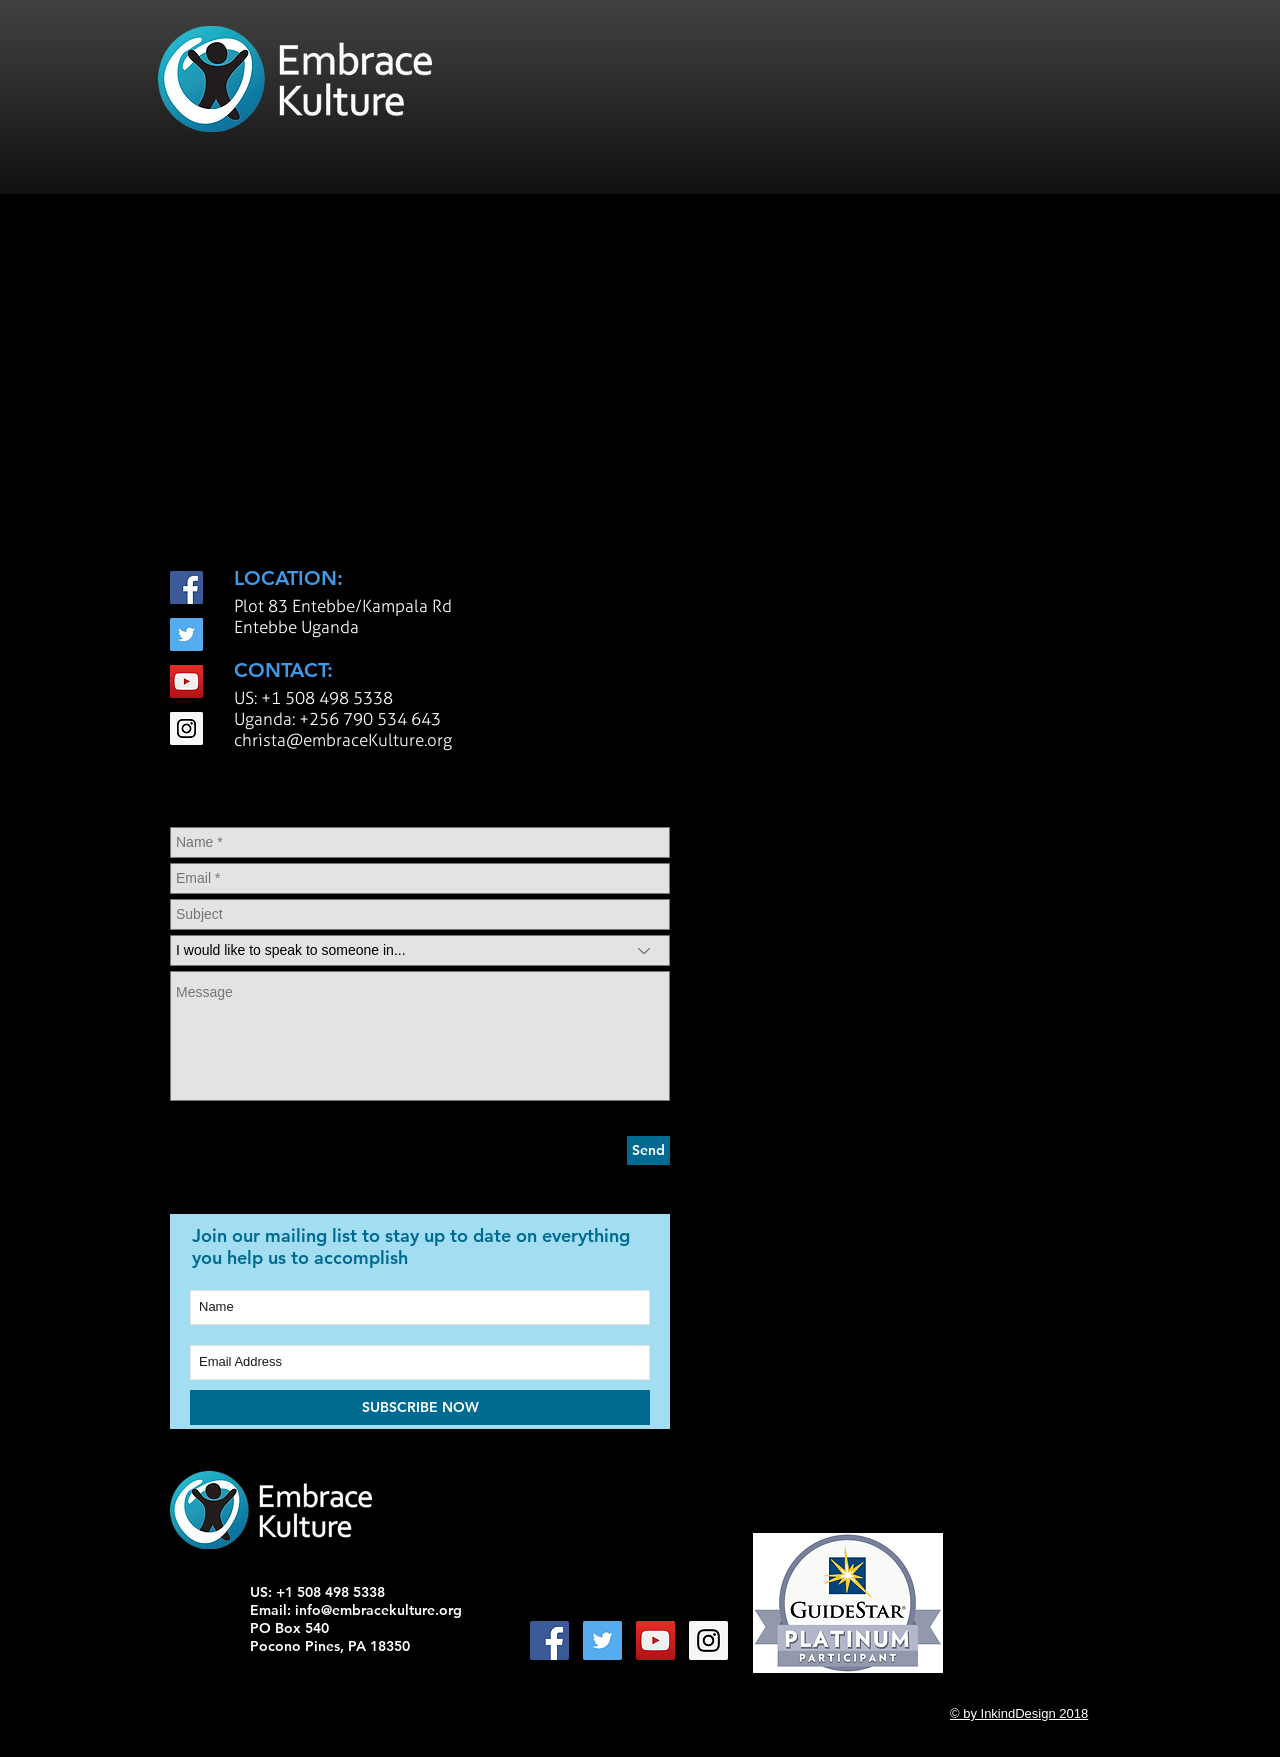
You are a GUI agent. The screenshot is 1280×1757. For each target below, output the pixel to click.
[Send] (648, 1150)
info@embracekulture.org (378, 1610)
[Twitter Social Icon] (186, 634)
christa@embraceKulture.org (343, 740)
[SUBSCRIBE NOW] (420, 1407)
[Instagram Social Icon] (186, 728)
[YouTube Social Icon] (186, 681)
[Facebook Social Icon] (186, 587)
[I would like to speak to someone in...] (420, 950)
